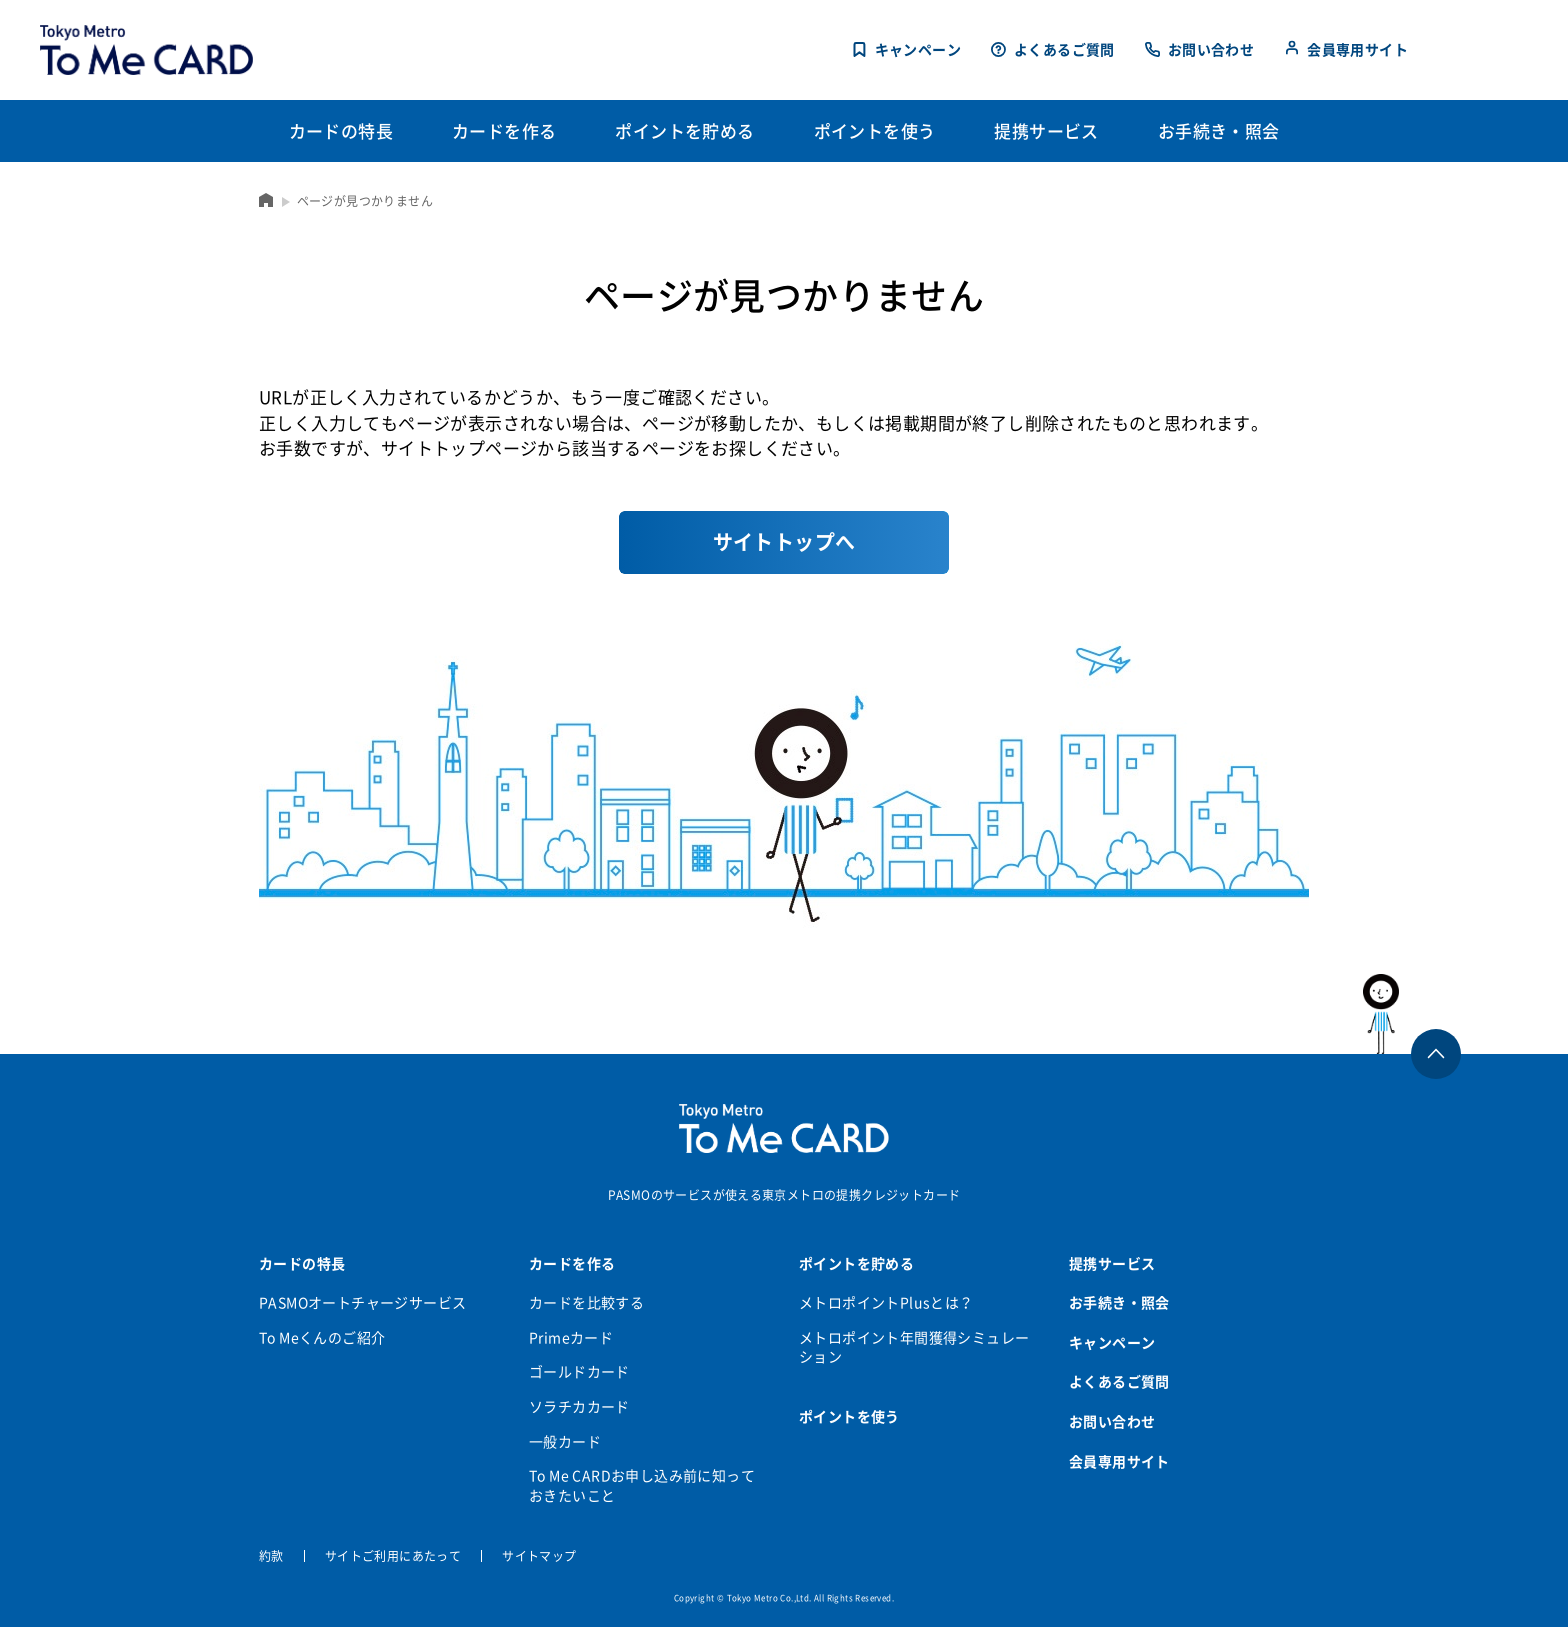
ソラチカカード (579, 1406)
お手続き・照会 (1119, 1302)
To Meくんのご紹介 (322, 1337)
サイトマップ (539, 1556)
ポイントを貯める (856, 1263)
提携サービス (1112, 1263)
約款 (271, 1556)
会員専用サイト (1357, 49)
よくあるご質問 (1064, 49)
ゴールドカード (579, 1371)
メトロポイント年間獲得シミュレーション (914, 1347)
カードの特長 (302, 1263)
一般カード (565, 1441)
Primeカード (571, 1337)
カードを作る (572, 1263)
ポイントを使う (849, 1416)
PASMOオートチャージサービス (362, 1302)
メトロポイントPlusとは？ (886, 1302)
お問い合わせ (1211, 49)
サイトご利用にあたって (393, 1556)
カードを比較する (586, 1302)
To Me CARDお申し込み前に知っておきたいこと (642, 1485)
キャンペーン (918, 49)
